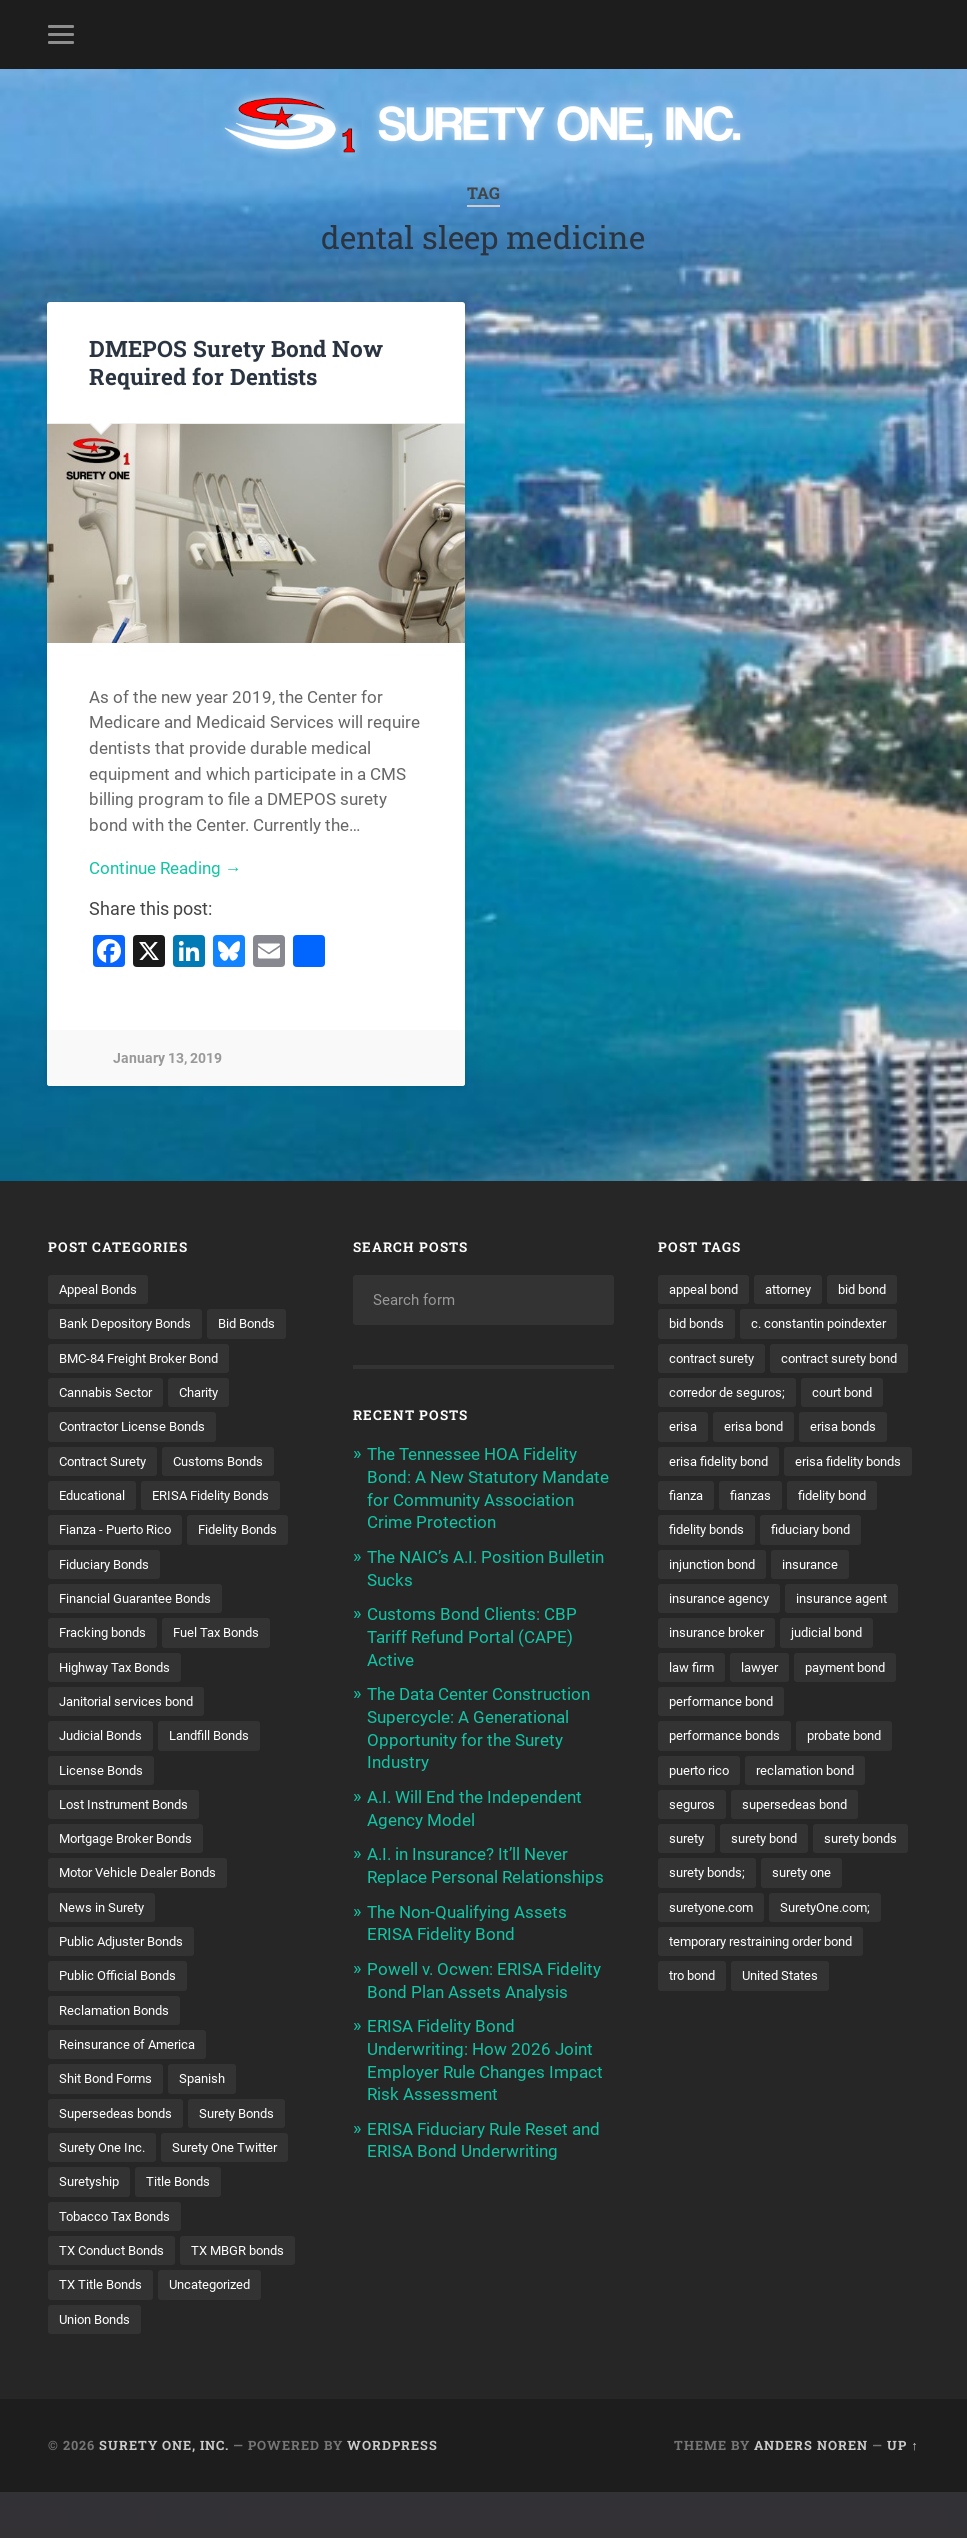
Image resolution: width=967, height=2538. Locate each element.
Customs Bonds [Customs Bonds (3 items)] (233, 1497)
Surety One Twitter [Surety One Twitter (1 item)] (116, 2225)
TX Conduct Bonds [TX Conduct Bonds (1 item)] (117, 2295)
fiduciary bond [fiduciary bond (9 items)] (823, 1636)
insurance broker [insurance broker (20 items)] (848, 1740)
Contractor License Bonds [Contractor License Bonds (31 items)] (139, 1462)
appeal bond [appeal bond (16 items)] (707, 1289)
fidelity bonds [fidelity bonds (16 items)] (710, 1636)
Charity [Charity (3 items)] (210, 1428)
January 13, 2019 (167, 1059)
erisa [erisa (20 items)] (684, 1497)
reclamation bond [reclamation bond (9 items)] (817, 1879)
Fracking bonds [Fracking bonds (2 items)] (107, 1670)
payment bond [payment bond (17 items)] (714, 1809)
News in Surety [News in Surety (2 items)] (105, 1948)
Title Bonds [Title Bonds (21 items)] (93, 2260)
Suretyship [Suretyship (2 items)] (234, 2225)
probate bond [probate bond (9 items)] (860, 1844)
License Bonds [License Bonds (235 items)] (104, 1809)
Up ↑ (902, 2491)
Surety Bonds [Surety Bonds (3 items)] (249, 2156)
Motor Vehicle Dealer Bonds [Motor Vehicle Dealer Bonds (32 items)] (144, 1913)
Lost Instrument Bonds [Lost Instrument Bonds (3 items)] (130, 1844)
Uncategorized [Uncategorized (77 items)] (104, 2364)
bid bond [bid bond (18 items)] (696, 1324)
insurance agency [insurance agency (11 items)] (723, 1705)
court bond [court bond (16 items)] (857, 1462)
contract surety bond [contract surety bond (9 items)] (734, 1428)
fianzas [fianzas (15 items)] (692, 1601)
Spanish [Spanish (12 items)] (214, 2121)
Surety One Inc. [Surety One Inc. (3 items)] (106, 2191)
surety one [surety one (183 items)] (701, 2017)
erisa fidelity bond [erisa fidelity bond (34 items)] (723, 1532)
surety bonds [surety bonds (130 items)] (709, 1983)
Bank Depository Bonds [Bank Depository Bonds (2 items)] (131, 1324)
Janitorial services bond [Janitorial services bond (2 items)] (132, 1740)
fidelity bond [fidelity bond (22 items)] (780, 1601)
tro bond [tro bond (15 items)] (695, 2121)
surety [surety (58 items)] (688, 1948)
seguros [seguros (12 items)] (694, 1913)
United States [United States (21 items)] (790, 2121)
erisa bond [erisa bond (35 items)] (758, 1497)
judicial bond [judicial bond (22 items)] (708, 1775)
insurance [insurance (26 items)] (822, 1670)
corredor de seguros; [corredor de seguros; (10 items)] (732, 1462)
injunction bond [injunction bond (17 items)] (717, 1670)
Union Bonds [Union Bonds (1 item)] (215, 2364)
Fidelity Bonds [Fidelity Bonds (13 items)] (102, 1601)
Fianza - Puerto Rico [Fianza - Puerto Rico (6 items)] (121, 1566)
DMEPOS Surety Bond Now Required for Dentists (236, 361)
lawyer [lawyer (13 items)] (871, 1775)
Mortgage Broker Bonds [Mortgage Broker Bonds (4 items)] (133, 1879)
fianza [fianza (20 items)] (831, 1566)
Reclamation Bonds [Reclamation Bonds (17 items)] (119, 2052)
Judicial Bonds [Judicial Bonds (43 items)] (104, 1775)
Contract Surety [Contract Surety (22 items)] (108, 1497)
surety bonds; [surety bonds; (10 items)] (819, 1983)
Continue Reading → (165, 869)
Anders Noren (811, 2491)
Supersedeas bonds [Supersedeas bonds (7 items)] (120, 2156)
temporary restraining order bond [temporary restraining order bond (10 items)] (772, 2087)
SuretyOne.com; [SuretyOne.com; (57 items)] (718, 2052)
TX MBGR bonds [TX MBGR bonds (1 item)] (110, 2330)
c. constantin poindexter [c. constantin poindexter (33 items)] (744, 1358)
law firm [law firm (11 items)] (799, 1775)
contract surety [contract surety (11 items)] (716, 1393)
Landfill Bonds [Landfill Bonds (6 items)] (221, 1775)
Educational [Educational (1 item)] (96, 1532)
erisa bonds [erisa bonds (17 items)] (854, 1497)
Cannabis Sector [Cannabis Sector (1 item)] (110, 1428)
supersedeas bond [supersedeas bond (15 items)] (803, 1913)
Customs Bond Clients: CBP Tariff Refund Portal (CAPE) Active (472, 1634)
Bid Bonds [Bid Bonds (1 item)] (90, 1358)
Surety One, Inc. (164, 2491)
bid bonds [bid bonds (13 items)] (780, 1324)
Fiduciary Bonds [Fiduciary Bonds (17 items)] (223, 1601)
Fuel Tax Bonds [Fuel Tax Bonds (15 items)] (229, 1670)
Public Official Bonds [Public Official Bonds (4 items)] (122, 2017)
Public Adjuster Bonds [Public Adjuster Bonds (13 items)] (127, 1983)
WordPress (392, 2491)
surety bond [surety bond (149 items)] (772, 1948)
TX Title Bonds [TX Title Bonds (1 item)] (232, 2330)
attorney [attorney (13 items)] (799, 1289)
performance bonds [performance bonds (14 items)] (730, 1844)
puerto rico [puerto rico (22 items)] (702, 1879)
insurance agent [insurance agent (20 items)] (719, 1740)
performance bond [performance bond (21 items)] (843, 1809)
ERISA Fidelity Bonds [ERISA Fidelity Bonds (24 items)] (224, 1532)
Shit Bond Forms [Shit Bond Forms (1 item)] (110, 2121)
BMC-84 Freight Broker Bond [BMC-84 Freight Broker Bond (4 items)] (147, 1393)
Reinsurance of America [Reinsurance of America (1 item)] (132, 2087)
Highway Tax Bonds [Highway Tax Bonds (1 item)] (120, 1705)
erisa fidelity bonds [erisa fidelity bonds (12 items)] (727, 1566)
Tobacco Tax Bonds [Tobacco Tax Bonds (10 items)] (215, 2260)
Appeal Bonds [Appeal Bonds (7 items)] (102, 1289)
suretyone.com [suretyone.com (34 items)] (807, 2017)
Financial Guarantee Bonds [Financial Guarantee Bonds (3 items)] (143, 1636)
